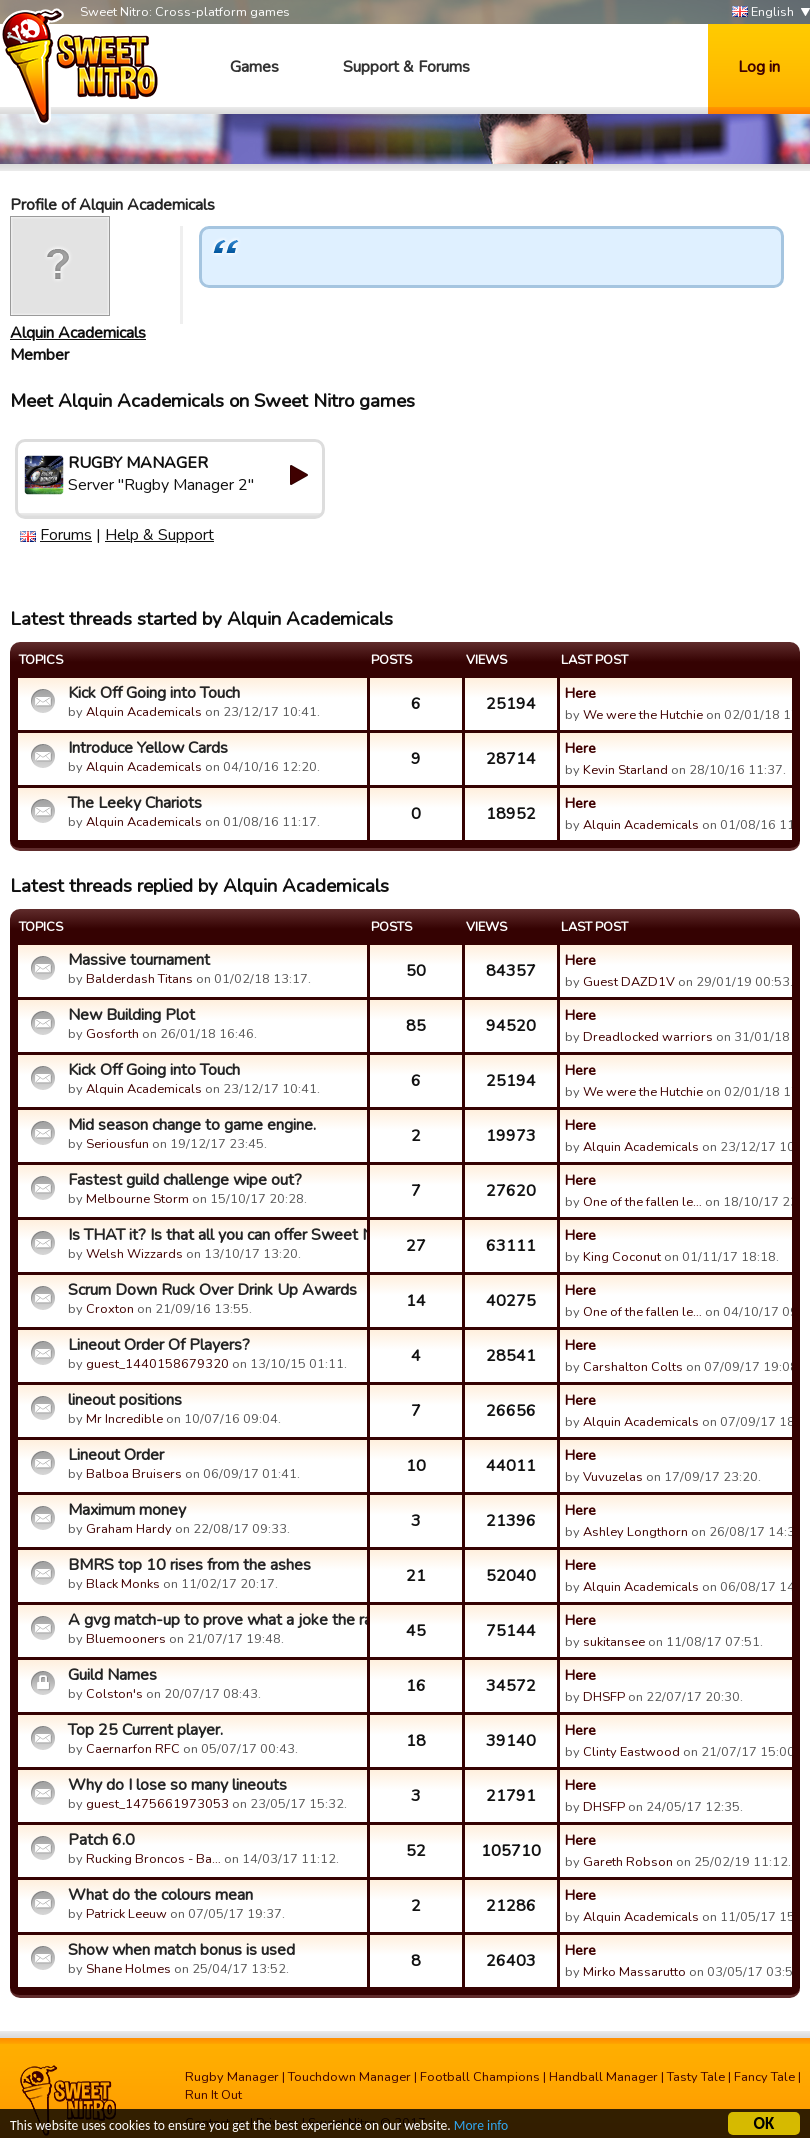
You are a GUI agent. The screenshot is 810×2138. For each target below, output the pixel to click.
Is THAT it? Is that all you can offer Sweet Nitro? (215, 1235)
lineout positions (125, 1400)
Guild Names (112, 1675)
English (763, 12)
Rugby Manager (232, 2077)
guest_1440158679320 (157, 1364)
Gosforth (112, 1034)
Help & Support (159, 535)
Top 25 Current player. (145, 1730)
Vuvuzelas (613, 1477)
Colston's (114, 1694)
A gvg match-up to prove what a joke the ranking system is (215, 1620)
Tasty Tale (696, 2077)
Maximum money (127, 1510)
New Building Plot (131, 1015)
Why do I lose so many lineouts (177, 1785)
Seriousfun (117, 1144)
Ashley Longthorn (635, 1532)
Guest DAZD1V (629, 982)
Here (580, 693)
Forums (66, 535)
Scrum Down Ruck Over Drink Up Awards (212, 1290)
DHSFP (604, 1697)
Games (254, 67)
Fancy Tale (764, 2077)
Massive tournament (139, 960)
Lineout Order (116, 1455)
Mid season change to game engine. (192, 1125)
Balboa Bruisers (134, 1474)
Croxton (110, 1309)
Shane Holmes (128, 1969)
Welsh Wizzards (134, 1254)
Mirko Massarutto (634, 1972)
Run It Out (213, 2095)
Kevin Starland (625, 770)
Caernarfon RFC (133, 1749)
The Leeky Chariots (135, 803)
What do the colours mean (160, 1895)
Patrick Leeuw (126, 1914)
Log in (759, 67)
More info (481, 2128)
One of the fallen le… (642, 1202)
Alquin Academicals (78, 333)
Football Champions (480, 2077)
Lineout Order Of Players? (159, 1345)
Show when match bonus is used (181, 1950)
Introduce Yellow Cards (148, 748)
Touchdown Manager (349, 2077)
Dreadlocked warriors (648, 1037)
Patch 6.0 (101, 1840)
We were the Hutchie (643, 715)
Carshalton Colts (633, 1367)
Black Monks (123, 1584)
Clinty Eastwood (631, 1752)
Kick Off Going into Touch (154, 693)
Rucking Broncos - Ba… (153, 1859)
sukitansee (614, 1642)
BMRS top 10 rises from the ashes (189, 1565)
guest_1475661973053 (157, 1804)
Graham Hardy (129, 1529)
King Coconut (622, 1257)
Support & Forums (406, 67)
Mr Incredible (124, 1419)
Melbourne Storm (137, 1199)
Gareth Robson (628, 1862)
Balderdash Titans (139, 979)
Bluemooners (126, 1639)
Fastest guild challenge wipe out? (185, 1180)
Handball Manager (603, 2077)
